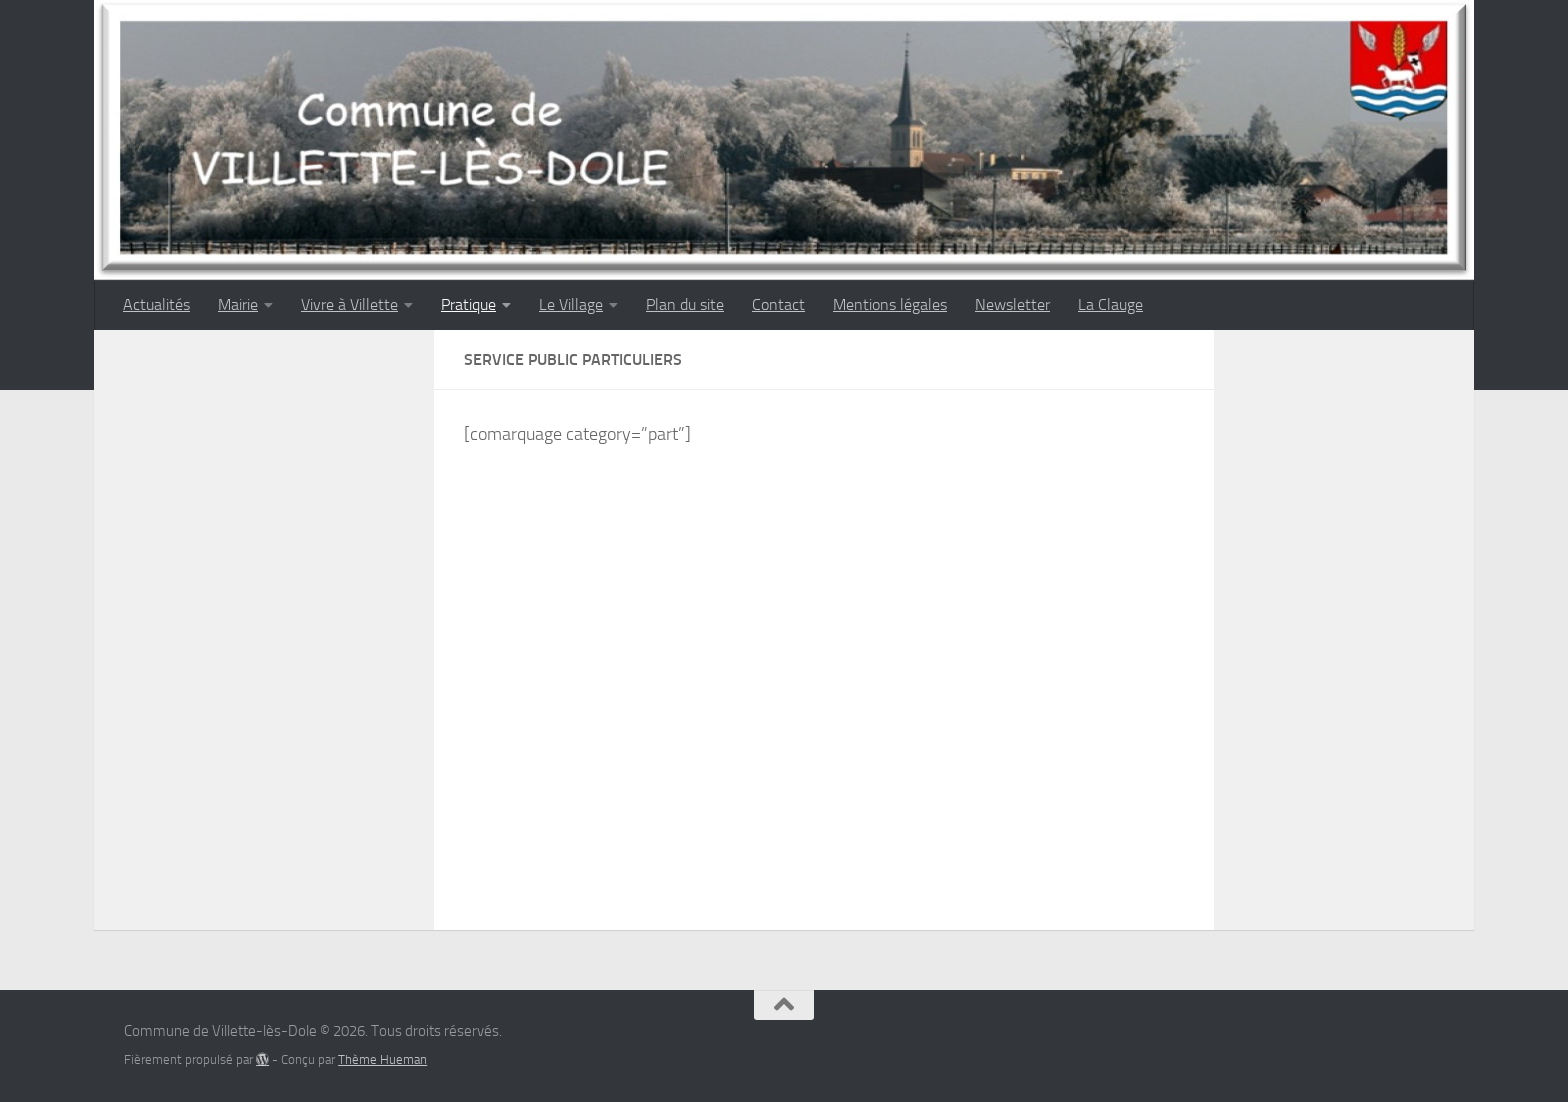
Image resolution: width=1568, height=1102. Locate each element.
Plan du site (685, 304)
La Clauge (1110, 304)
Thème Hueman (382, 1059)
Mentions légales (890, 304)
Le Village (571, 304)
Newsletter (1012, 304)
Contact (778, 304)
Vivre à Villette (349, 304)
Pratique (468, 304)
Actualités (156, 304)
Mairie (238, 304)
